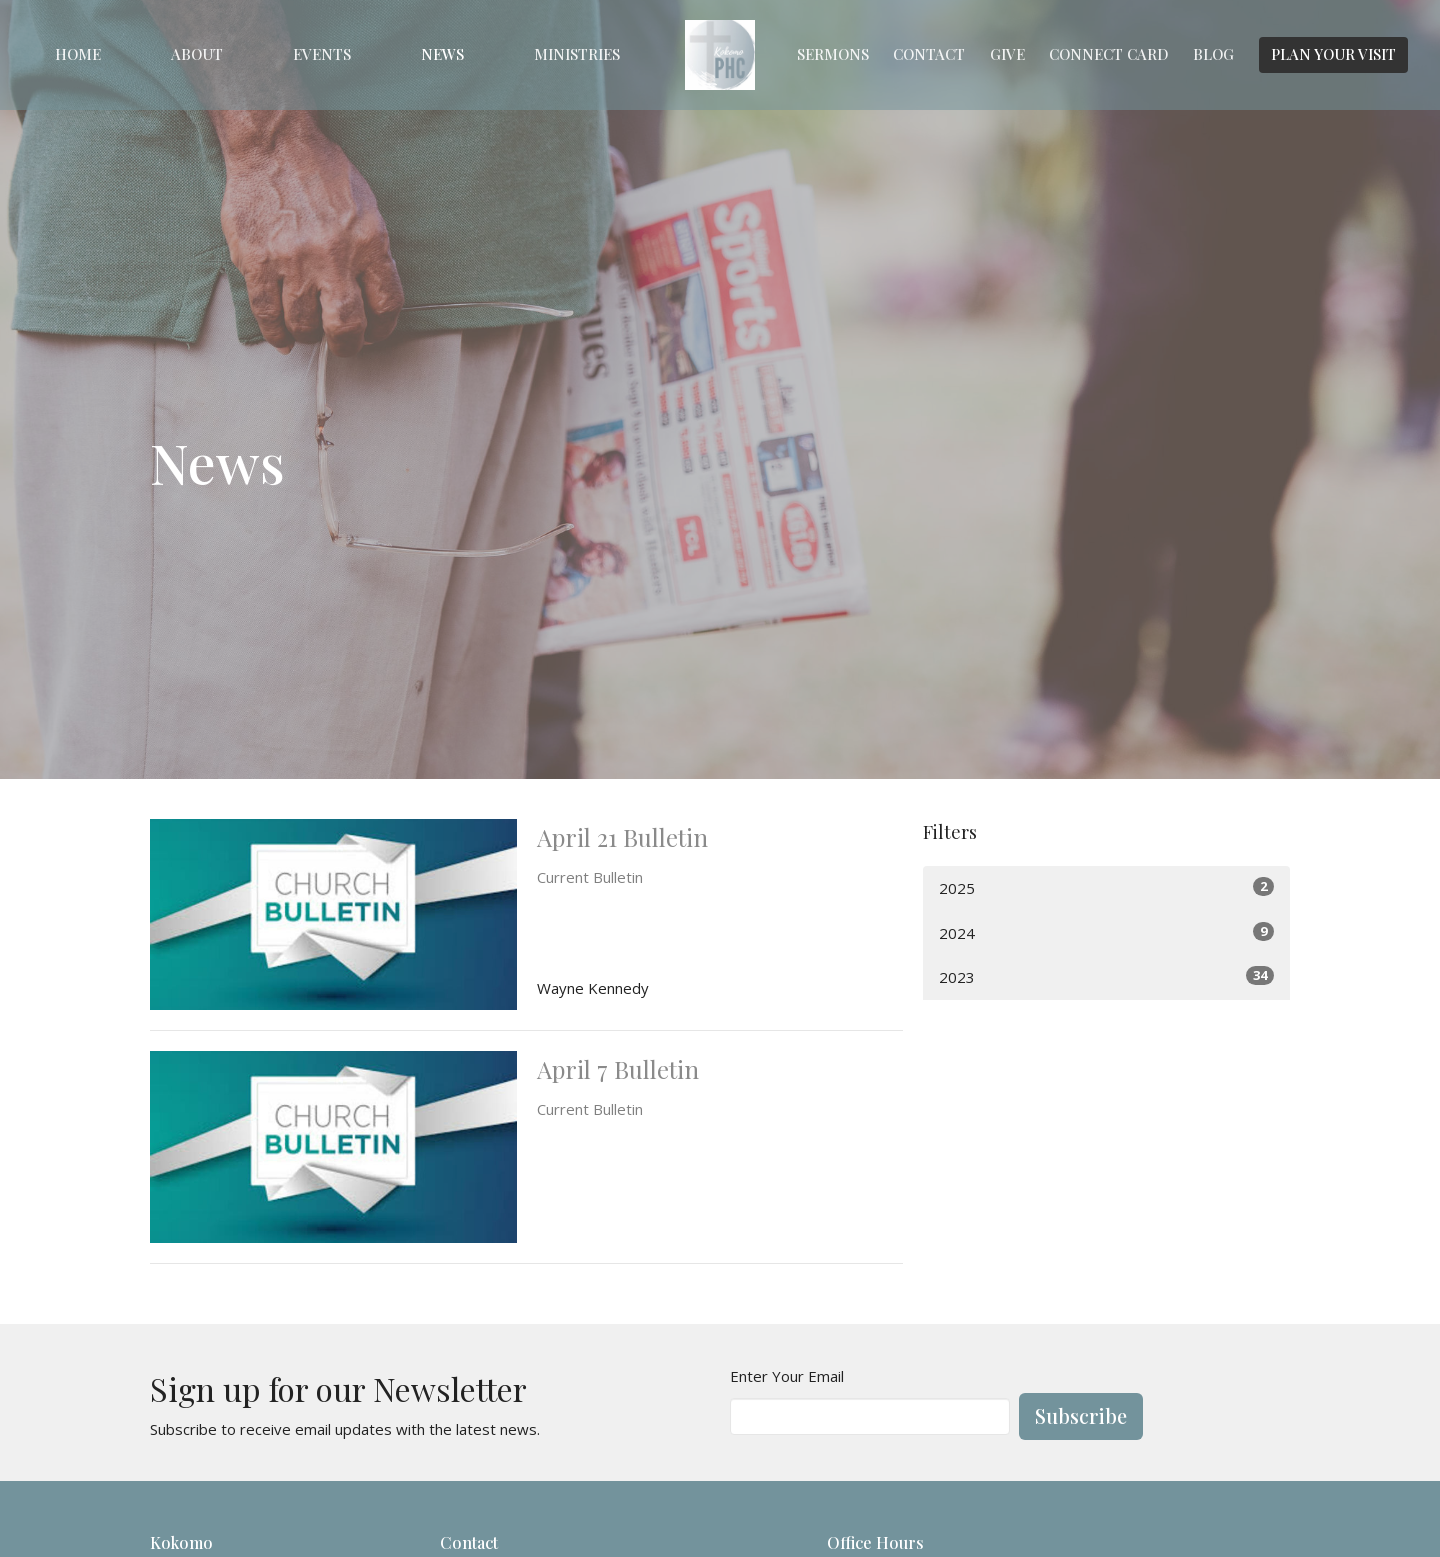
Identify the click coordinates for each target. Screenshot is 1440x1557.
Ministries (577, 54)
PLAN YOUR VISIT (1333, 54)
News (442, 54)
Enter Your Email (787, 1376)
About (197, 54)
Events (322, 54)
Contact (929, 54)
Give (1007, 54)
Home (78, 54)
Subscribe (1081, 1415)
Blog (1213, 54)
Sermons (833, 54)
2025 (1106, 887)
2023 (1106, 976)
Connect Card (1109, 54)
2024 (1106, 932)
